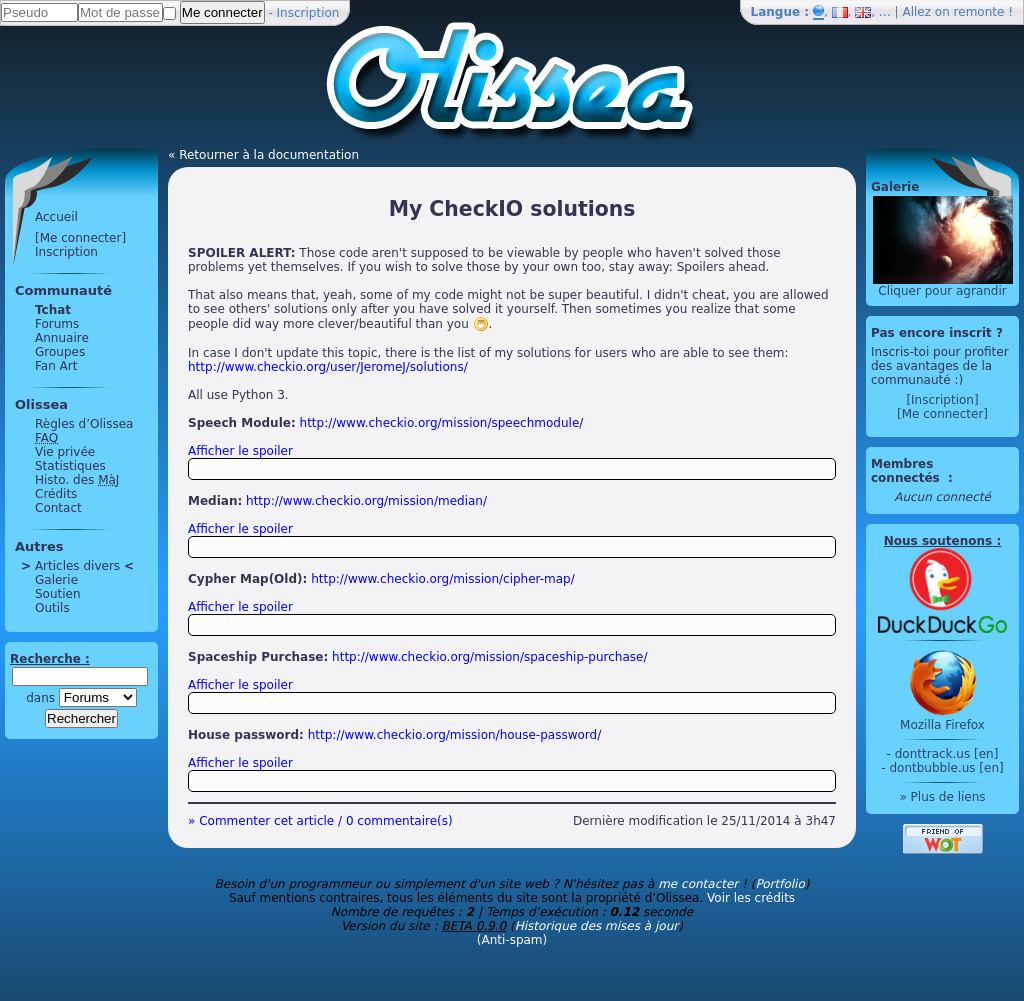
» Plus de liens (942, 797)
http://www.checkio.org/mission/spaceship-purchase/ (489, 657)
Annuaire (62, 338)
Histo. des (77, 480)
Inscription (308, 13)
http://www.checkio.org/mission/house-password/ (454, 735)
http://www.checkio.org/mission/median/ (366, 501)
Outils (52, 608)
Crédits (56, 494)
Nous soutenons (938, 541)
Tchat (53, 310)
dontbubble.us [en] (946, 768)
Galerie (56, 580)
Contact (58, 508)
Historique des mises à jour (597, 926)
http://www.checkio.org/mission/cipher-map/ (443, 579)
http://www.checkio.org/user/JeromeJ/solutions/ (328, 367)
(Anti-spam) (512, 940)
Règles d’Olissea (84, 424)
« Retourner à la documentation (263, 155)
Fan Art (56, 366)
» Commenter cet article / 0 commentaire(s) (320, 821)
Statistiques (70, 466)
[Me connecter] (80, 238)
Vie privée (65, 452)
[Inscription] (942, 400)
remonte (979, 12)
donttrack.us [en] (947, 754)
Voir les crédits (751, 898)
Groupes (60, 352)
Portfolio (779, 884)
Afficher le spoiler (240, 451)
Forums (57, 324)
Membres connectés (907, 471)
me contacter (698, 884)
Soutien (58, 594)
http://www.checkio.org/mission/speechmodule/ (442, 423)
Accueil (56, 217)
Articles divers (77, 566)
